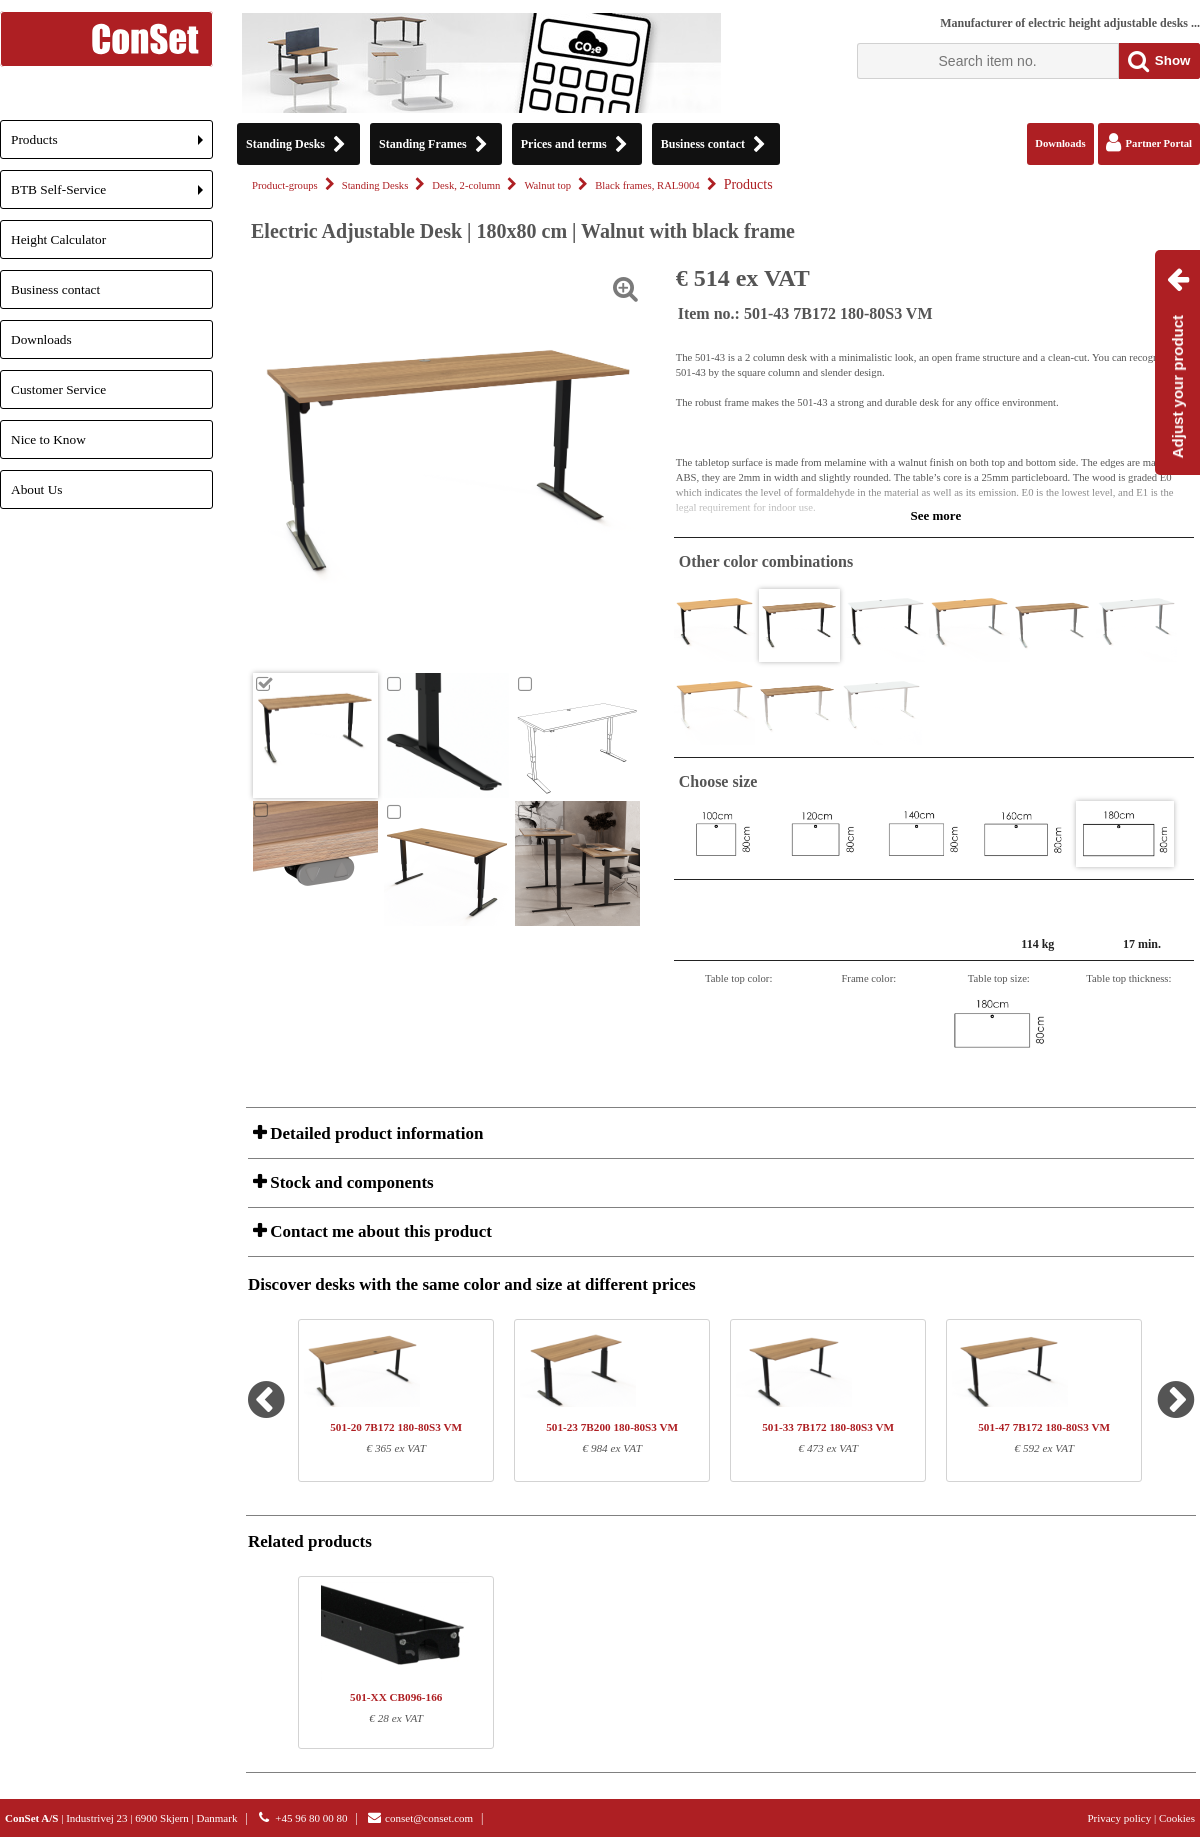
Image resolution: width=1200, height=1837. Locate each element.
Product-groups (285, 185)
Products (112, 145)
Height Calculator (58, 239)
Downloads (41, 339)
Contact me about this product (379, 1231)
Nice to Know (48, 439)
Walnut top (547, 185)
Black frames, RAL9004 (647, 185)
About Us (36, 489)
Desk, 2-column (466, 185)
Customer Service (58, 389)
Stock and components (350, 1182)
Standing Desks (375, 185)
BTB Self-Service (112, 195)
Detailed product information (374, 1133)
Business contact (55, 289)
